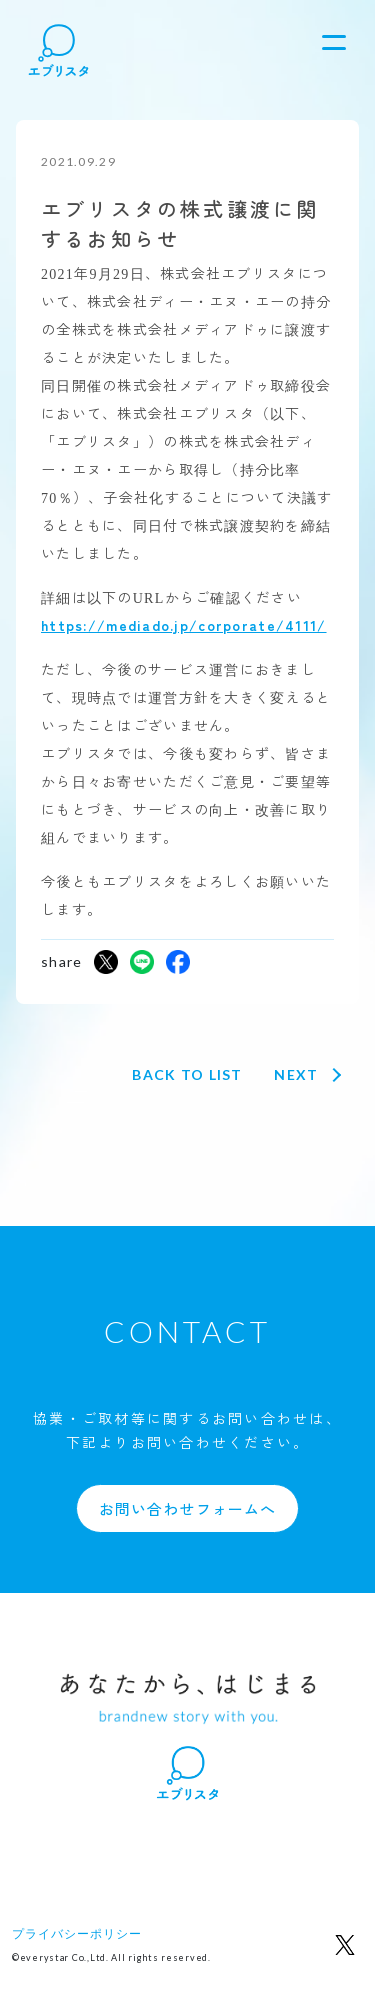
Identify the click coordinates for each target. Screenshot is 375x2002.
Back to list (187, 1075)
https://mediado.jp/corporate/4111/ (184, 625)
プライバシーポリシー (77, 1934)
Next (296, 1075)
